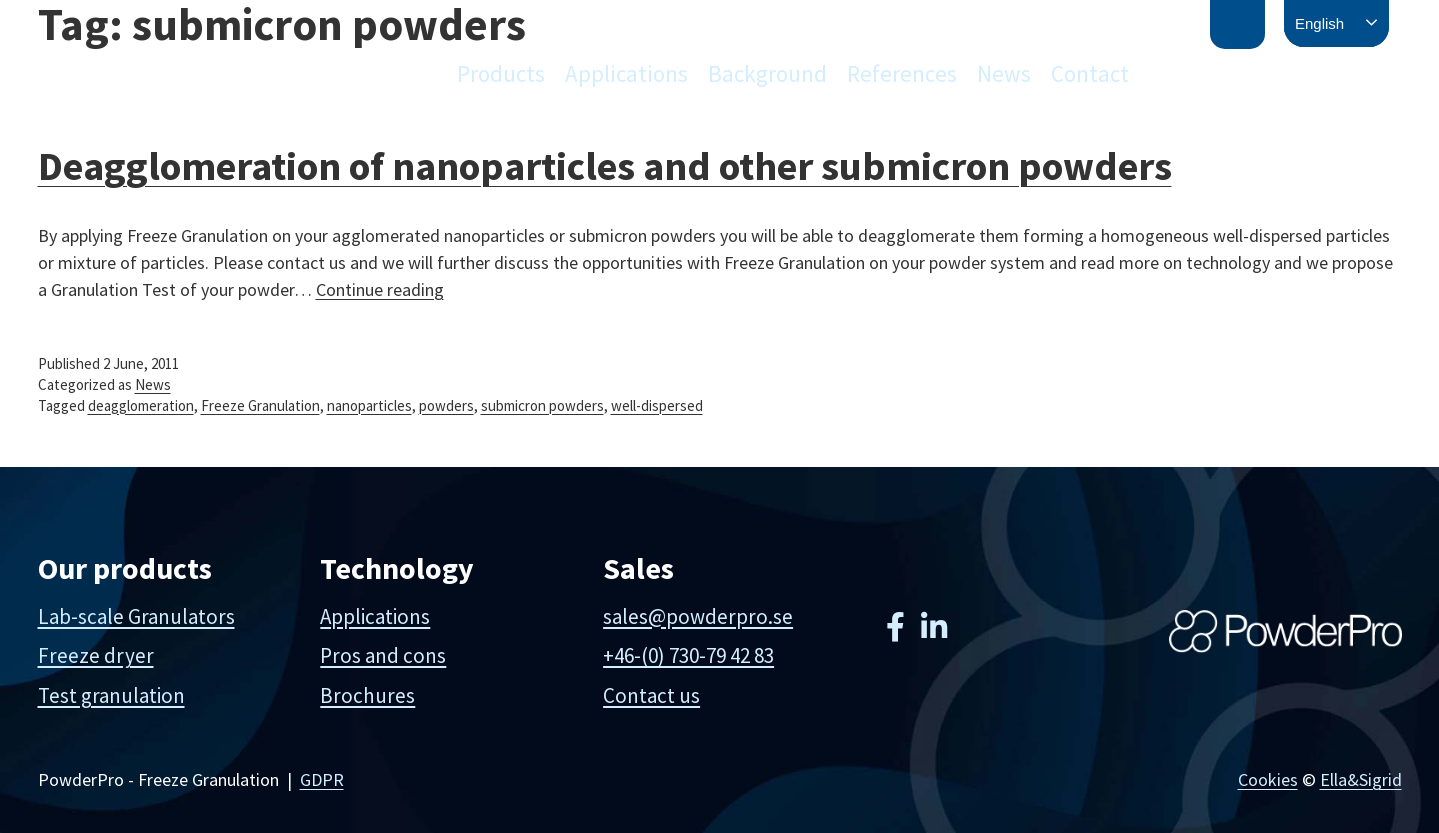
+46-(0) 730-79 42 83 (688, 655)
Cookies (1268, 779)
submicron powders (542, 405)
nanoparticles (369, 405)
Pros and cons (383, 655)
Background (767, 73)
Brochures (367, 695)
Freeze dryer (96, 655)
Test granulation (111, 695)
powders (446, 405)
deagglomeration (141, 405)
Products (501, 73)
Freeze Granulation (260, 405)
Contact (1090, 73)
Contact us (651, 695)
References (902, 73)
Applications (626, 73)
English (1319, 23)
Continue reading (380, 289)
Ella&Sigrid (1361, 779)
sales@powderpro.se (698, 616)
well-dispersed (657, 405)
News (1004, 73)
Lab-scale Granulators (136, 616)
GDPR (322, 779)
